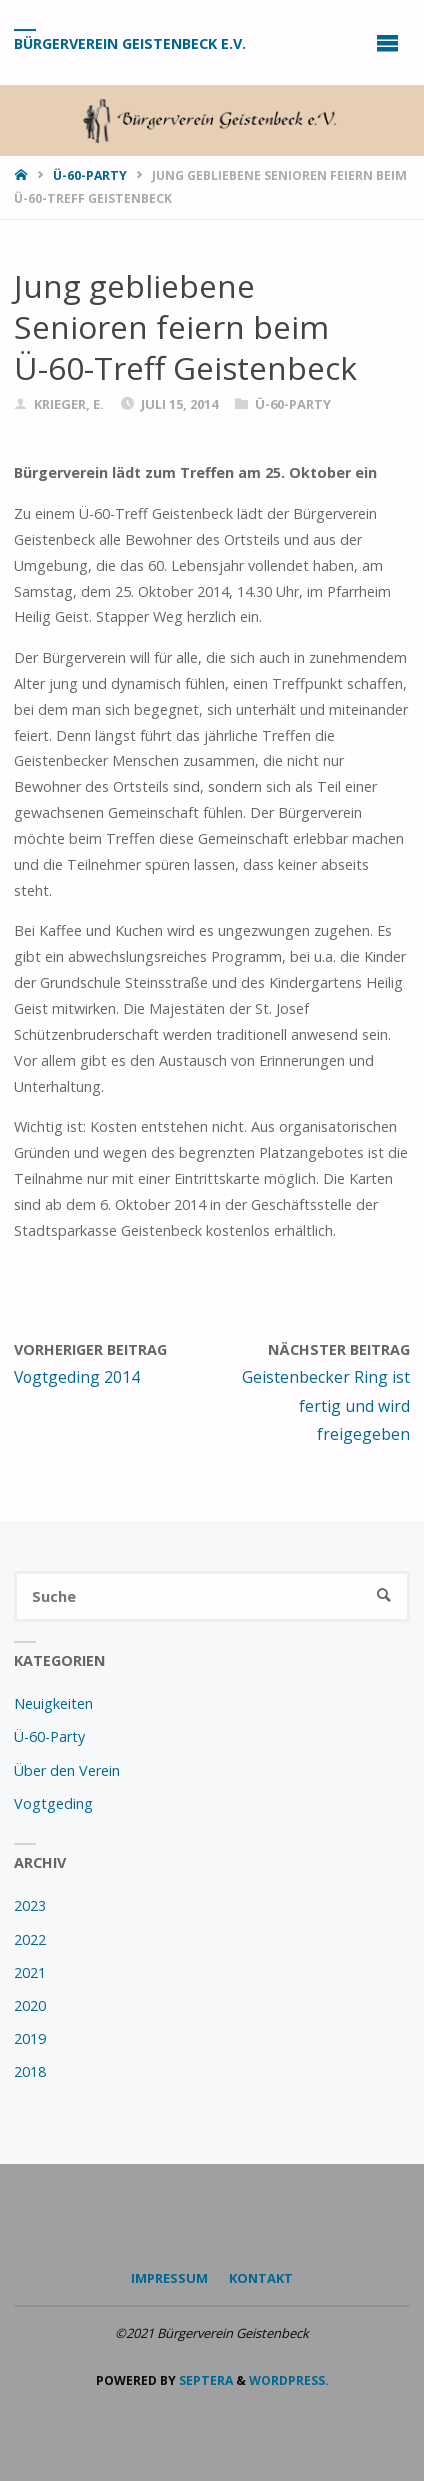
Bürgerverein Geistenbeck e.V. (130, 43)
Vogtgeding (53, 1803)
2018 (30, 2071)
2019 (30, 2038)
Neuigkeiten (53, 1703)
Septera (204, 2380)
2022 (30, 1939)
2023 (30, 1905)
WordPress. (289, 2380)
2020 (30, 2005)
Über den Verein (67, 1770)
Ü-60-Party (90, 175)
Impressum (169, 2278)
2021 (30, 1972)
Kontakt (261, 2278)
